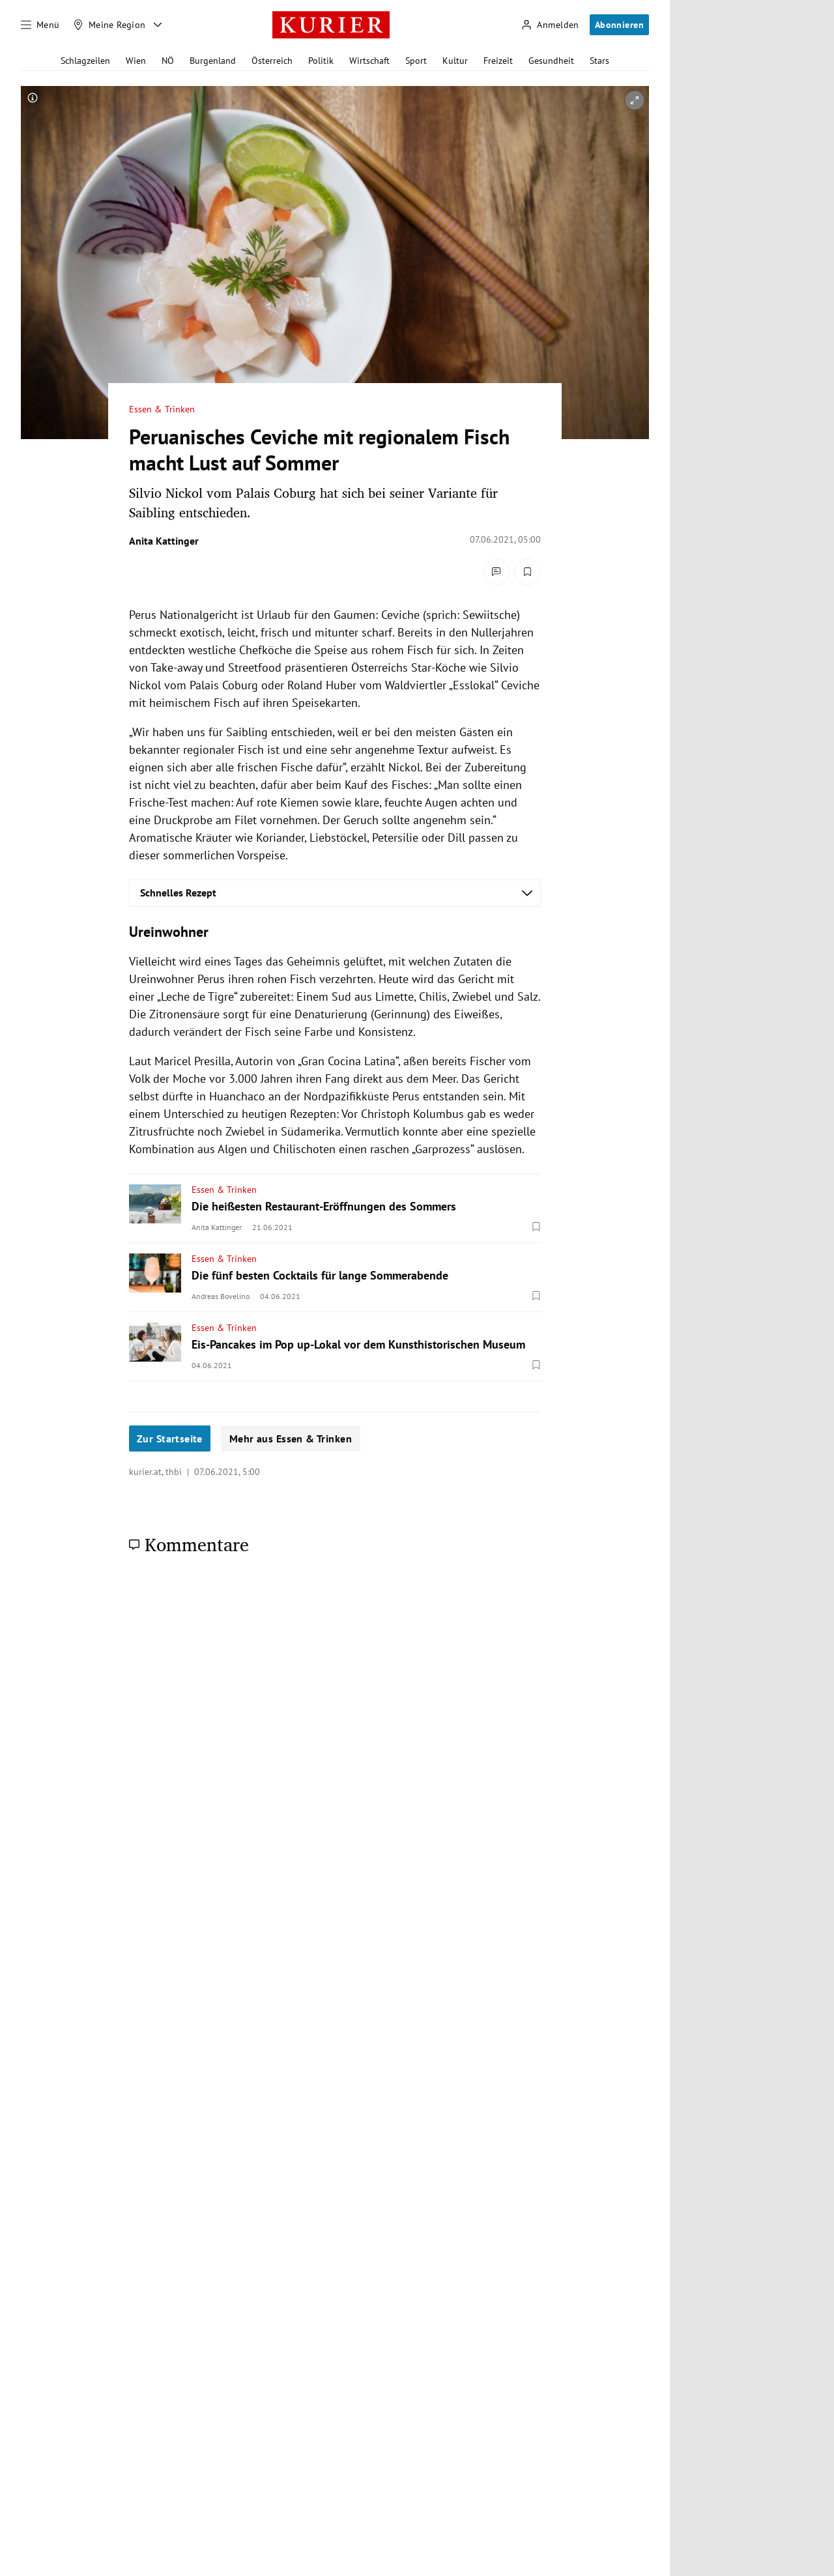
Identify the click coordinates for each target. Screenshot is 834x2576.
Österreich (272, 60)
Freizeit (498, 60)
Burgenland (213, 60)
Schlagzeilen (85, 60)
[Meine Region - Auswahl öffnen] (158, 25)
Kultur (455, 60)
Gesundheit (551, 60)
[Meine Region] (109, 24)
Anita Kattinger (164, 540)
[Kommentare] (496, 572)
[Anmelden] (550, 25)
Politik (321, 60)
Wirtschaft (369, 60)
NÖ (168, 60)
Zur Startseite (170, 1438)
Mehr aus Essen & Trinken (290, 1438)
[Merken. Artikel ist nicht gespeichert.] (528, 572)
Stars (599, 60)
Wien (136, 60)
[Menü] (40, 24)
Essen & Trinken (162, 409)
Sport (416, 60)
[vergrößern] (635, 100)
